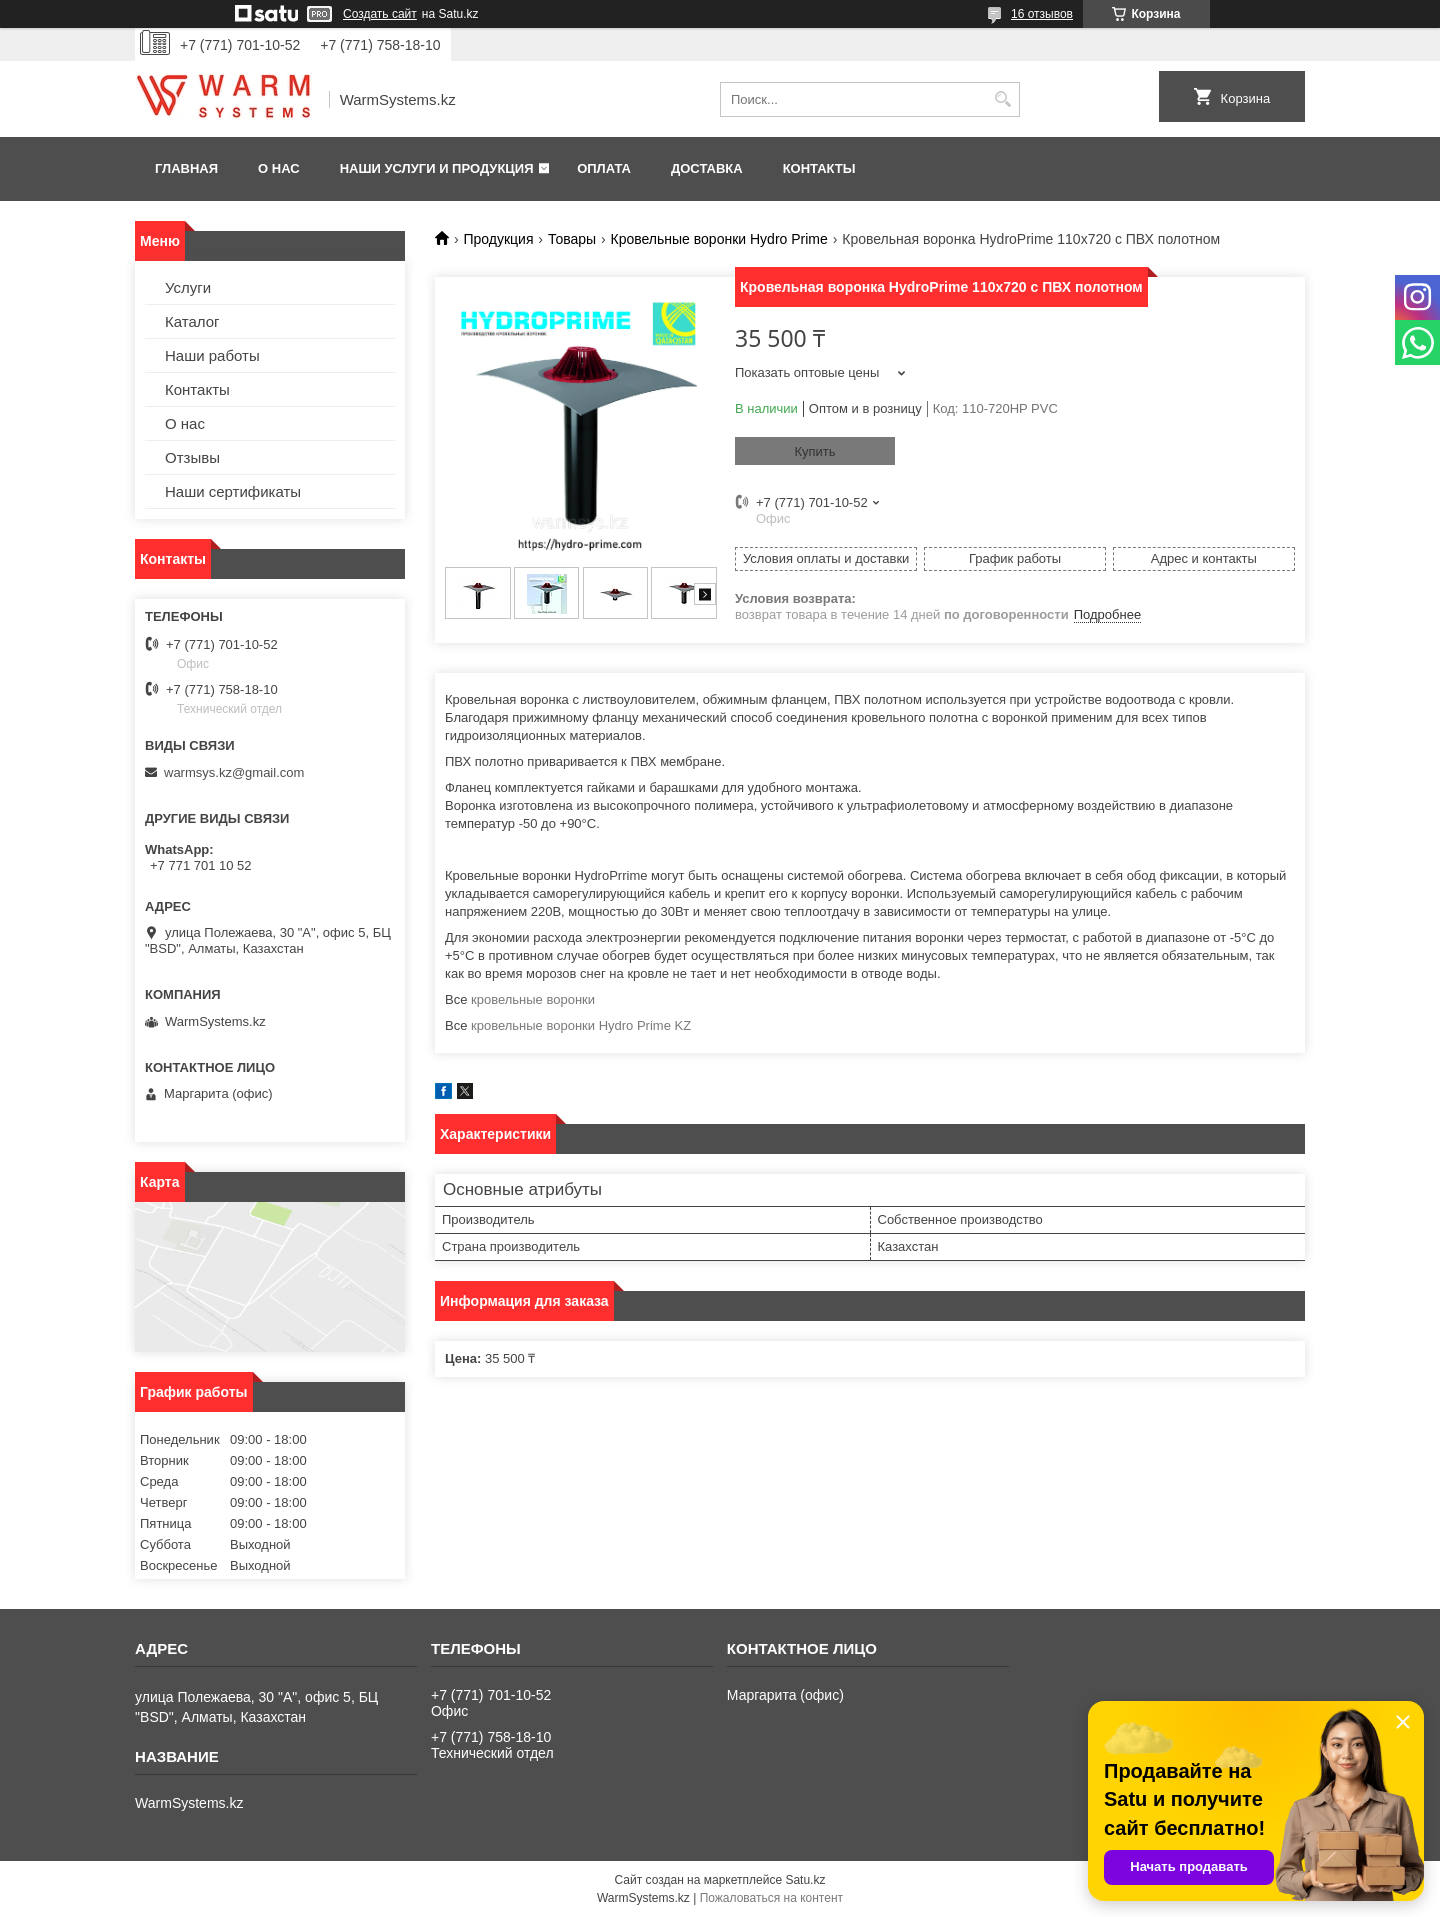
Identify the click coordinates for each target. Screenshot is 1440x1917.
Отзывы (192, 457)
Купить (814, 451)
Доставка (707, 168)
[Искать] (1002, 99)
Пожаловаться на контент (771, 1898)
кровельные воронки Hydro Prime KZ (581, 1025)
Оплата (604, 168)
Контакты (819, 168)
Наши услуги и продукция (437, 168)
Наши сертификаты (233, 491)
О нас (279, 168)
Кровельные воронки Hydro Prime (719, 239)
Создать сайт (380, 14)
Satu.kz (805, 1880)
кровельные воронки (533, 999)
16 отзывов (1042, 14)
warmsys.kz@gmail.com (234, 772)
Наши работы (212, 355)
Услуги (188, 287)
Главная (186, 168)
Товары (572, 239)
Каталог (192, 321)
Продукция (498, 239)
